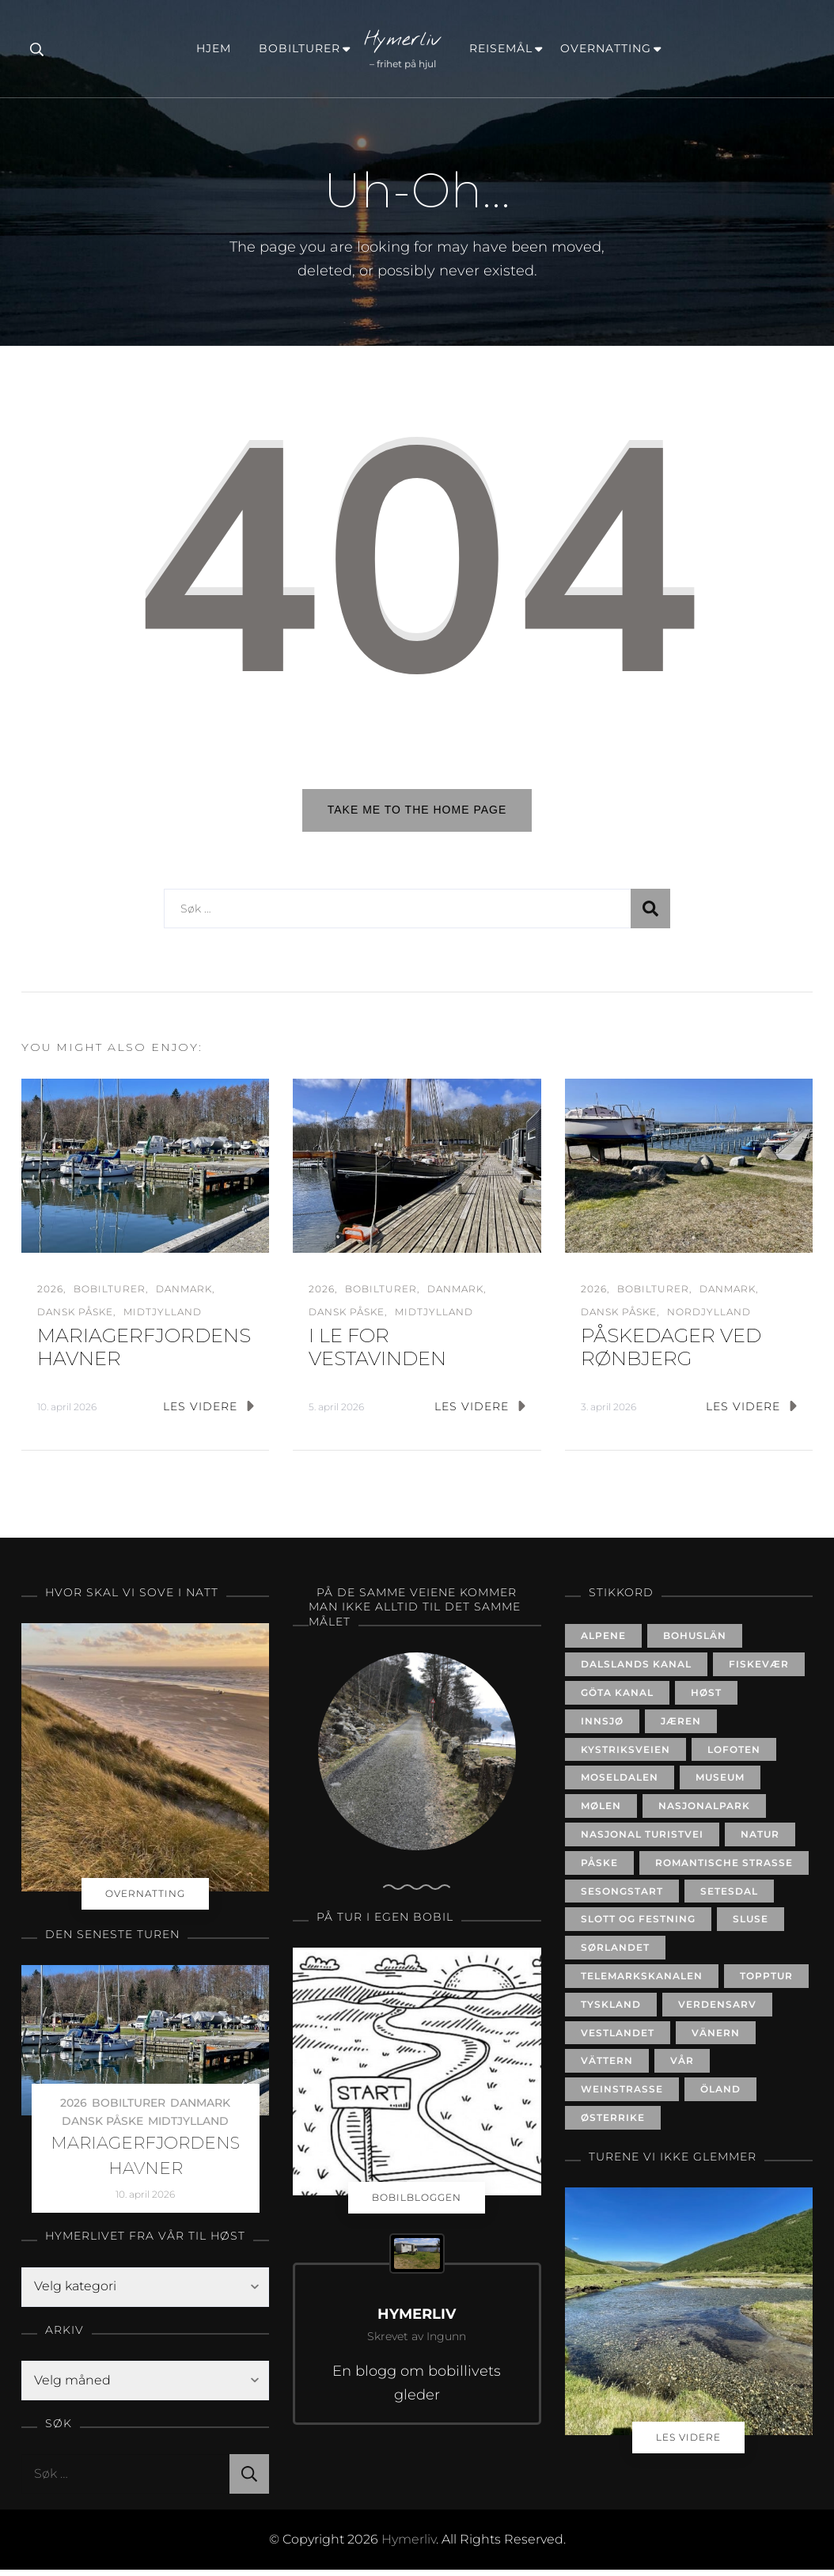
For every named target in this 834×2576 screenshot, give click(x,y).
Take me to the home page (417, 809)
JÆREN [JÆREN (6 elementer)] (681, 1726)
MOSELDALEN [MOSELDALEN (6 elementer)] (619, 1783)
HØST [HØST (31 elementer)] (706, 1699)
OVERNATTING (605, 48)
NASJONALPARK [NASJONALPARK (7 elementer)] (704, 1812)
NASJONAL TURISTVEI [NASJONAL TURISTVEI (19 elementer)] (642, 1840)
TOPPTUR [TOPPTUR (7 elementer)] (766, 1982)
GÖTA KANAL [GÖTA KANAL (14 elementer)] (617, 1699)
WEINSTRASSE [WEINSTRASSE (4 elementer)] (622, 2095)
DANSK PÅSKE (75, 1318)
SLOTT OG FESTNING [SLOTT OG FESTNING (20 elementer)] (638, 1925)
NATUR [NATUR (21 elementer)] (760, 1840)
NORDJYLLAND (709, 1318)
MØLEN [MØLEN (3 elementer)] (601, 1812)
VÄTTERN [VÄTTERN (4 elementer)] (607, 2067)
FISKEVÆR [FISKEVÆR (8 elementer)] (759, 1670)
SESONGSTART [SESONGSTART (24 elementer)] (622, 1897)
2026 (50, 1294)
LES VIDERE (208, 1412)
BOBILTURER (299, 48)
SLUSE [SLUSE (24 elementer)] (750, 1925)
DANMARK (184, 1294)
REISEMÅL (501, 48)
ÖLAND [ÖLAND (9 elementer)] (720, 2095)
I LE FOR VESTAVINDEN (377, 1353)
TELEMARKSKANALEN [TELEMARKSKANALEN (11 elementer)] (642, 1982)
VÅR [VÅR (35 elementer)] (682, 2067)
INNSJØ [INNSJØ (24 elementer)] (602, 1726)
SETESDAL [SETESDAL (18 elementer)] (729, 1897)
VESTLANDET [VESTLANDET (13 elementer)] (617, 2038)
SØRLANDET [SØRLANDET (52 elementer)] (615, 1954)
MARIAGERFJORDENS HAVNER (145, 2161)
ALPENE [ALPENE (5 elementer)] (603, 1642)
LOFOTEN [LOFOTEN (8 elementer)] (733, 1755)
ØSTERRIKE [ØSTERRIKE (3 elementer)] (613, 2124)
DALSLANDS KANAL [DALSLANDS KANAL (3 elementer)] (636, 1670)
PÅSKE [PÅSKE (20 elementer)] (599, 1868)
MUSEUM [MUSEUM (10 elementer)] (720, 1783)
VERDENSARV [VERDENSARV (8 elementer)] (717, 2010)
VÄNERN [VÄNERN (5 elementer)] (716, 2038)
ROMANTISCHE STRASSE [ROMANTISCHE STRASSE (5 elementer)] (724, 1868)
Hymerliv (403, 40)
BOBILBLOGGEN (416, 2203)
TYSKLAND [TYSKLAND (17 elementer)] (611, 2010)
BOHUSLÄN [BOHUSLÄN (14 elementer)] (694, 1642)
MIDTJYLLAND (162, 1318)
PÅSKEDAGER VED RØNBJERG (671, 1353)
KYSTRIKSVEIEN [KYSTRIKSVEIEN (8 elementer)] (625, 1755)
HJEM (213, 48)
